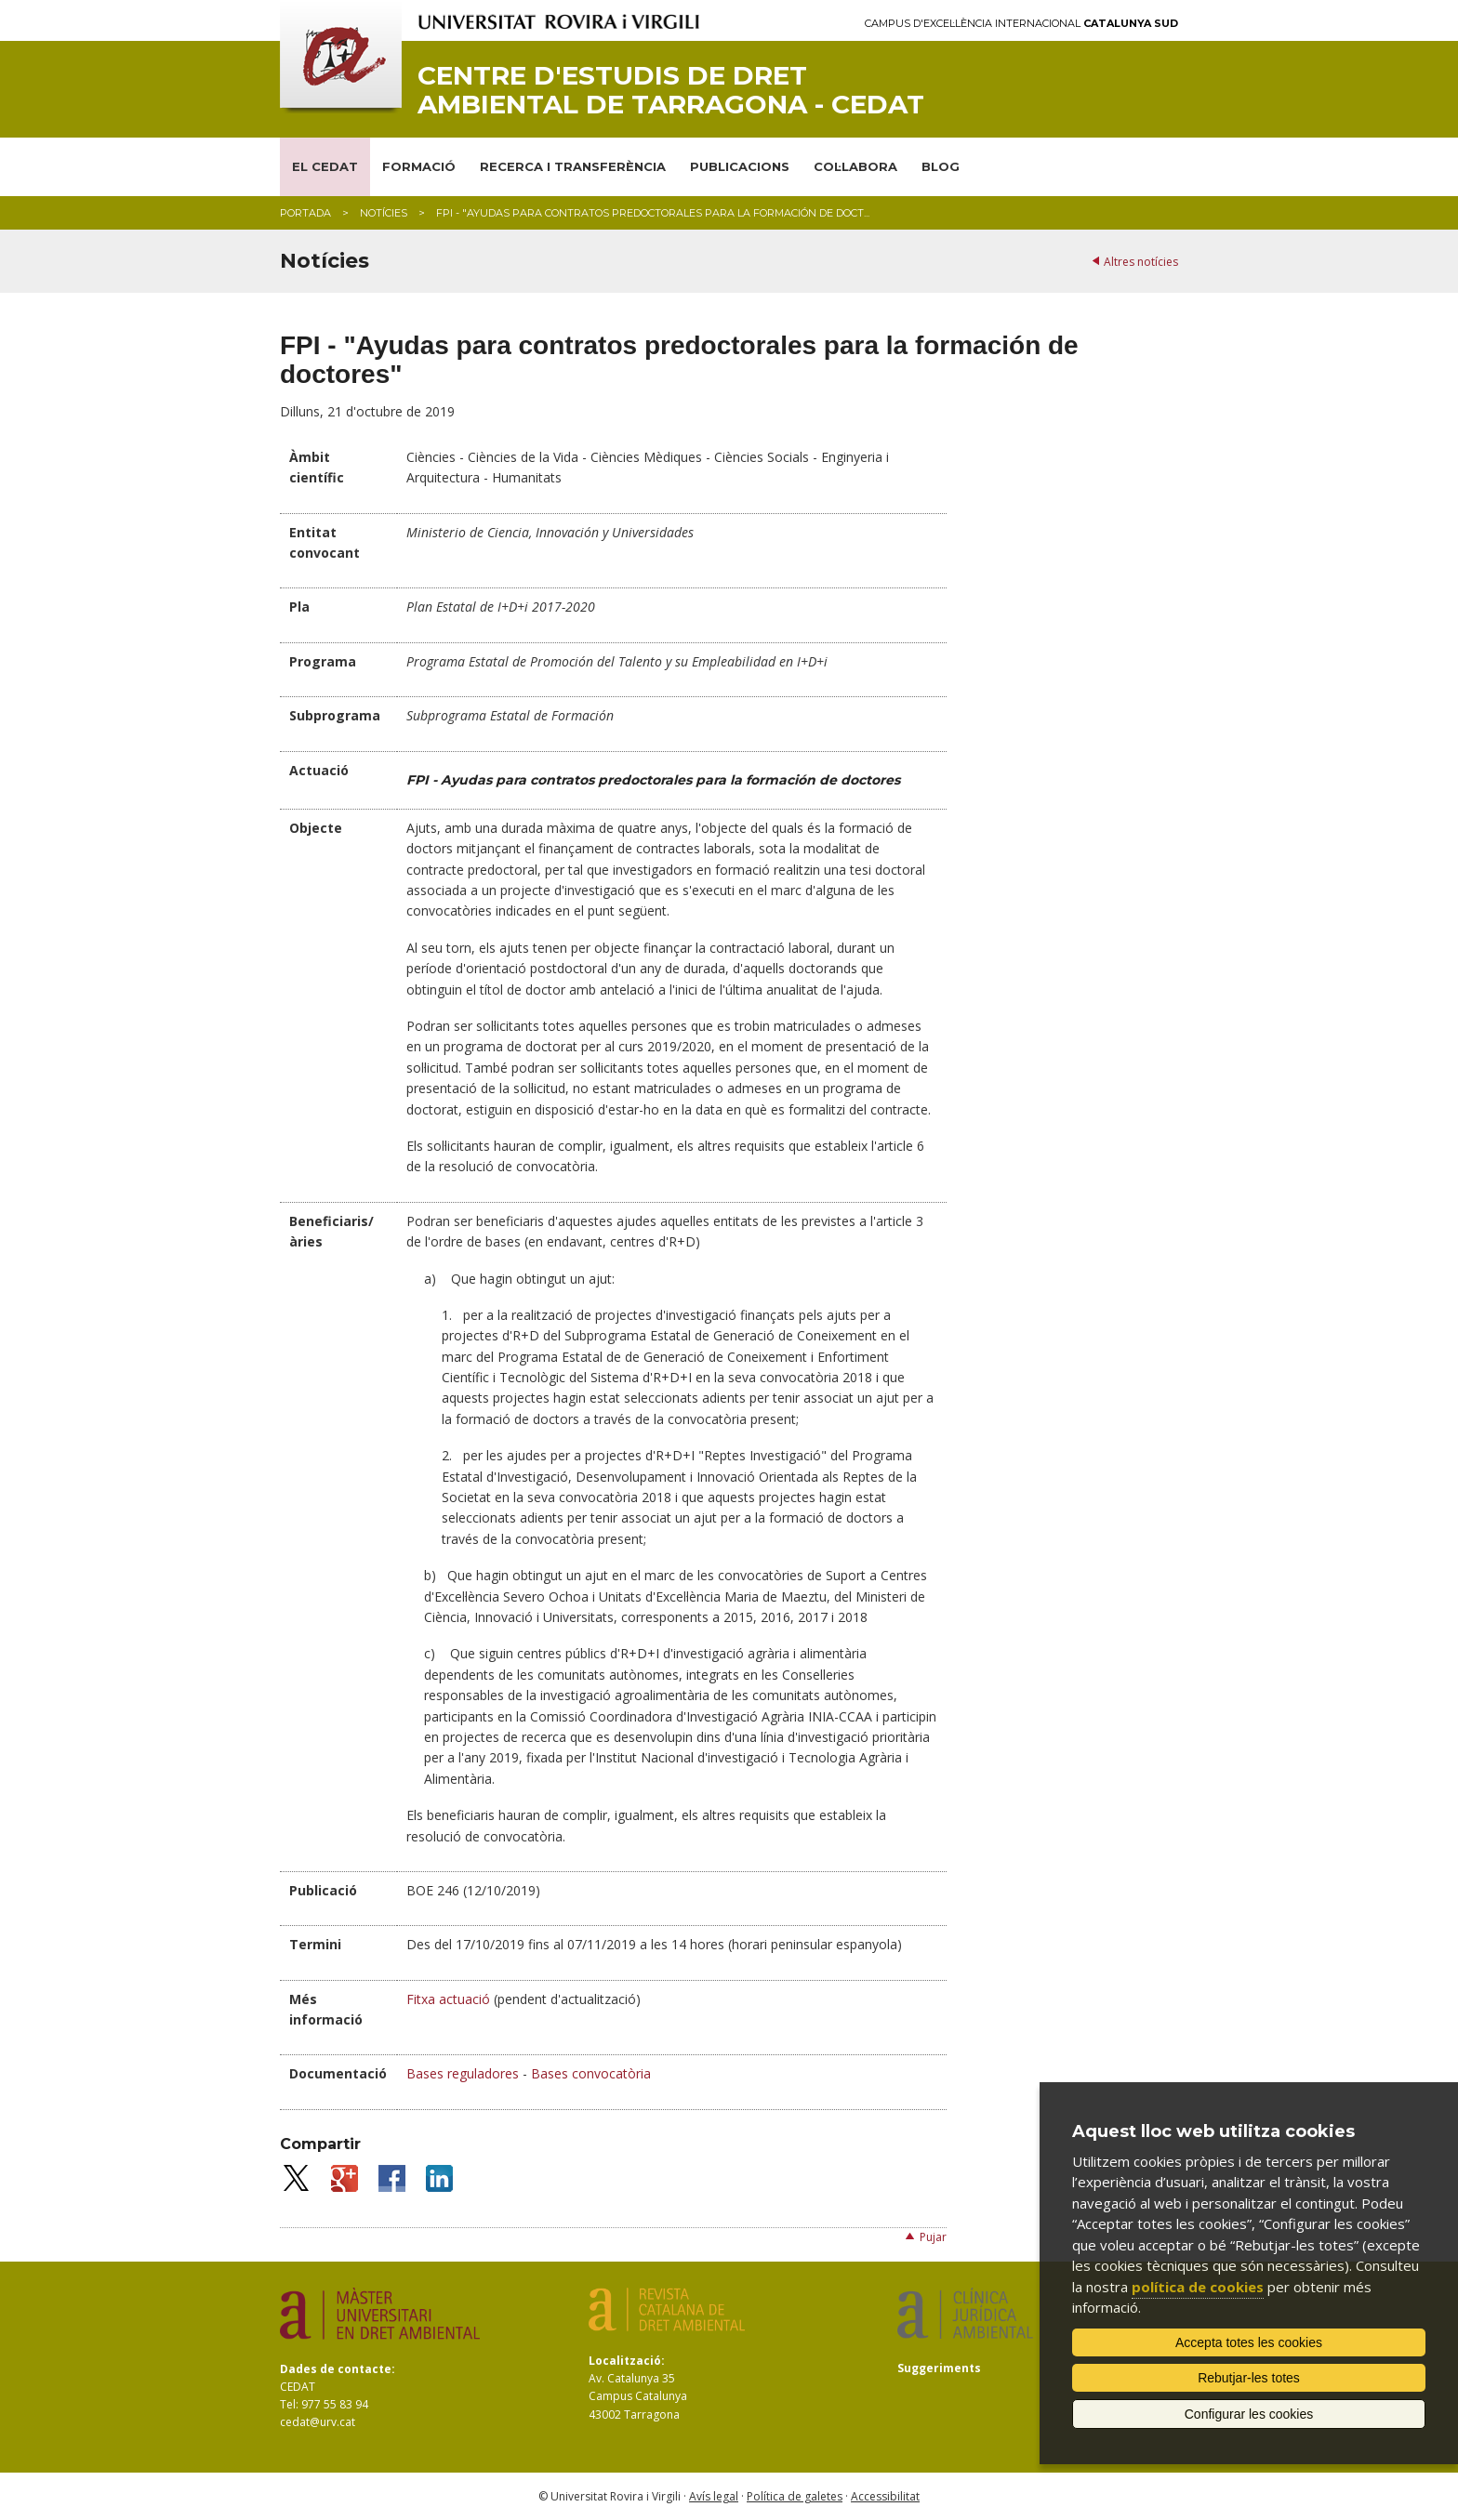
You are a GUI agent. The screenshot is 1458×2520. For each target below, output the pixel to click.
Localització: (627, 2360)
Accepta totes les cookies (1248, 2342)
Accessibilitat (885, 2496)
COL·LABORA (855, 166)
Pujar (933, 2237)
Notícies (383, 212)
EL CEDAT (325, 166)
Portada (305, 212)
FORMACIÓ (419, 166)
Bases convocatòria (589, 2073)
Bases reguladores (462, 2073)
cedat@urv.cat (317, 2422)
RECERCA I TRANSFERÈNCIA (573, 166)
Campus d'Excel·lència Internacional (1021, 24)
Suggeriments (939, 2368)
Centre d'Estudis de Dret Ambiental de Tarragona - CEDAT (671, 90)
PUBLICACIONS (739, 166)
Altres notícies (1141, 262)
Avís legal (713, 2496)
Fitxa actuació (448, 1999)
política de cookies (1198, 2286)
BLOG (940, 166)
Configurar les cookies (1249, 2414)
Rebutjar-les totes (1249, 2377)
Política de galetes (794, 2496)
